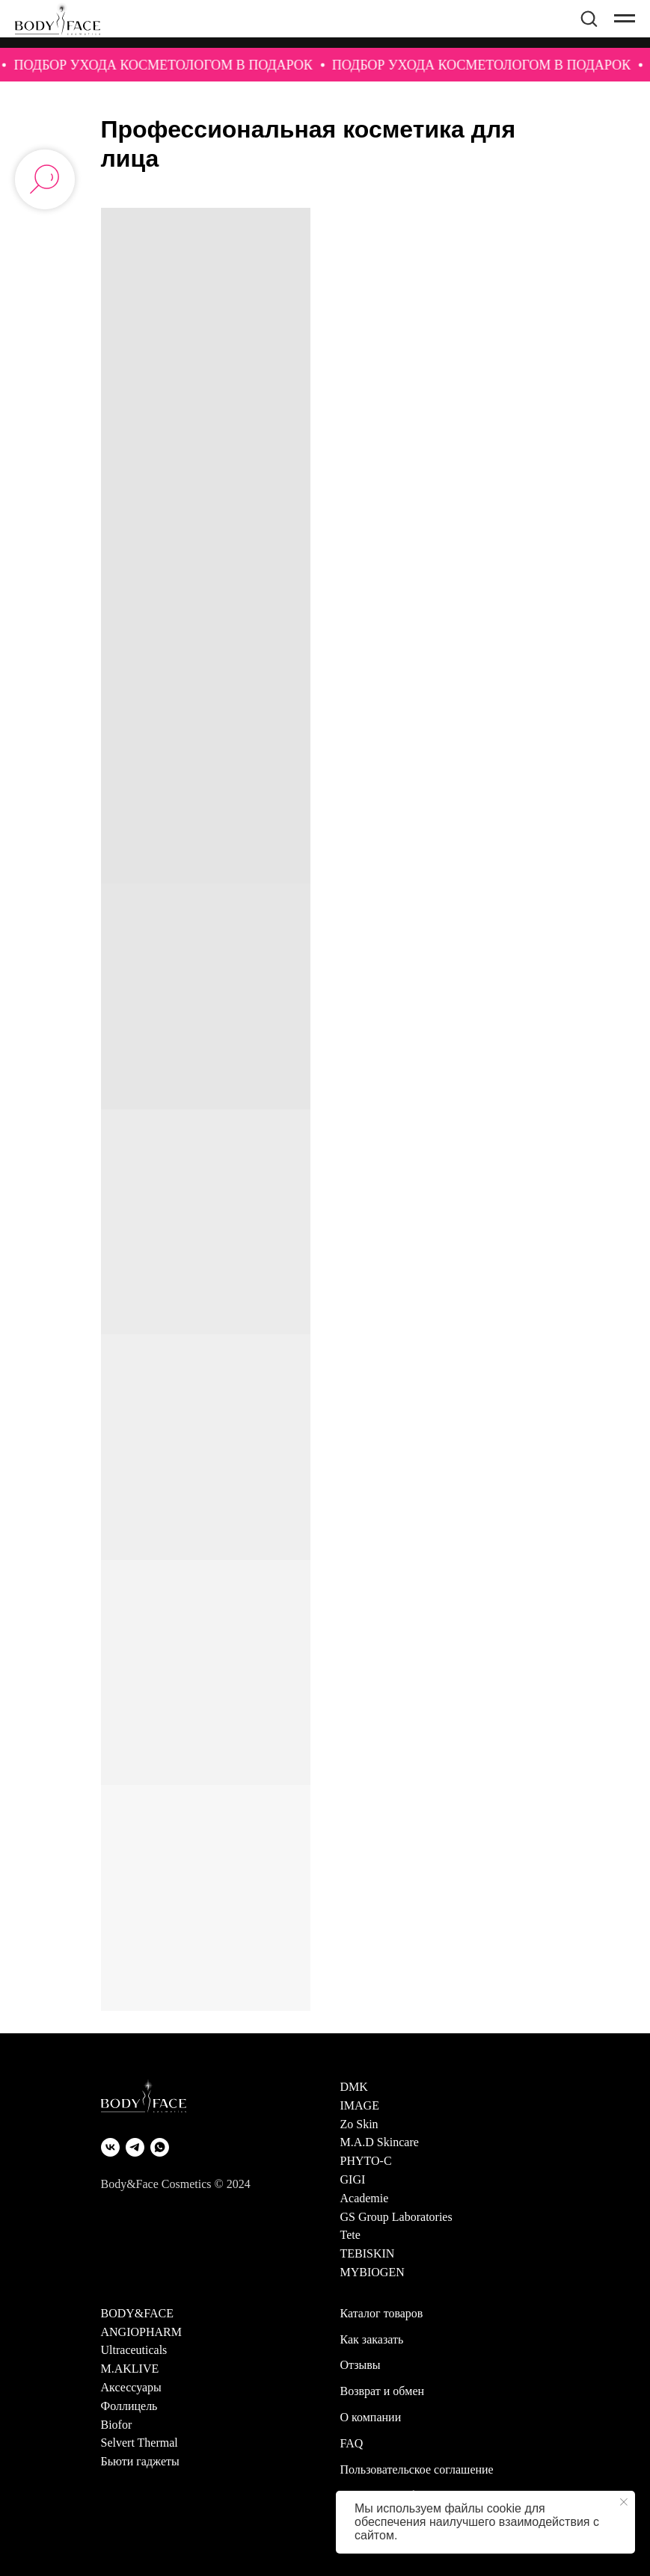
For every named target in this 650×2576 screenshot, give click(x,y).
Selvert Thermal (139, 2442)
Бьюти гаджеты (140, 2461)
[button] (589, 18)
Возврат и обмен (382, 2391)
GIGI (353, 2179)
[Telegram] (135, 2147)
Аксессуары (131, 2387)
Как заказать (372, 2339)
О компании (371, 2417)
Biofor (116, 2424)
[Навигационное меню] (624, 23)
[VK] (110, 2147)
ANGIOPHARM (141, 2332)
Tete (350, 2234)
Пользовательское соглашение (417, 2469)
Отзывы (360, 2364)
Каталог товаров (381, 2313)
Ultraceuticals (134, 2350)
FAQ (352, 2443)
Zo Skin (359, 2124)
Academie (364, 2198)
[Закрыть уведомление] (623, 2502)
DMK (354, 2086)
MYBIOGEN (372, 2272)
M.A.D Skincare (379, 2142)
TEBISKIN (367, 2253)
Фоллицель (129, 2406)
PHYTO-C (366, 2160)
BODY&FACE (137, 2313)
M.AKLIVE (130, 2368)
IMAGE (359, 2105)
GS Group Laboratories (396, 2216)
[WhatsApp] (159, 2147)
